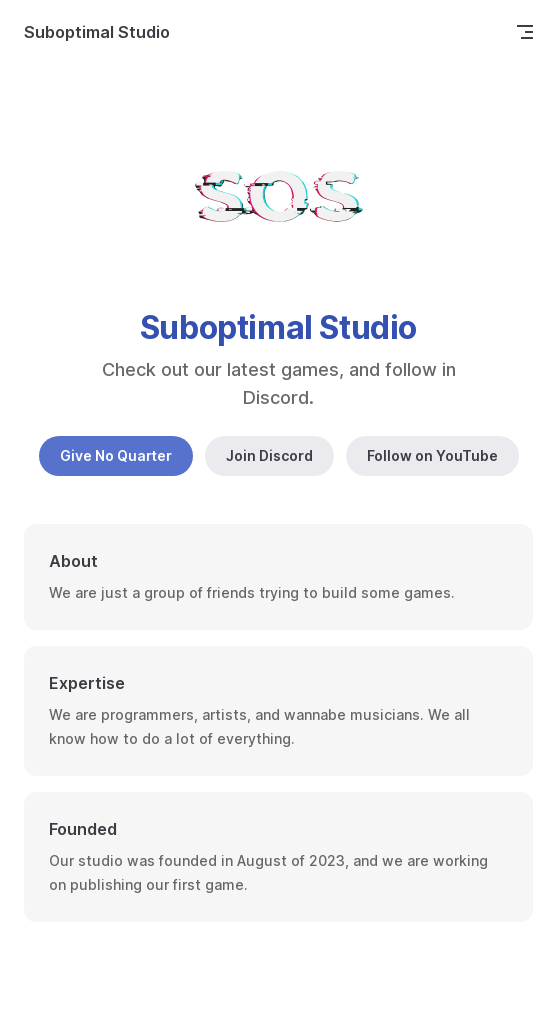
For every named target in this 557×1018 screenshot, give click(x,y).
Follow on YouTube (432, 455)
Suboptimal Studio (97, 32)
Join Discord (269, 455)
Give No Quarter (116, 455)
